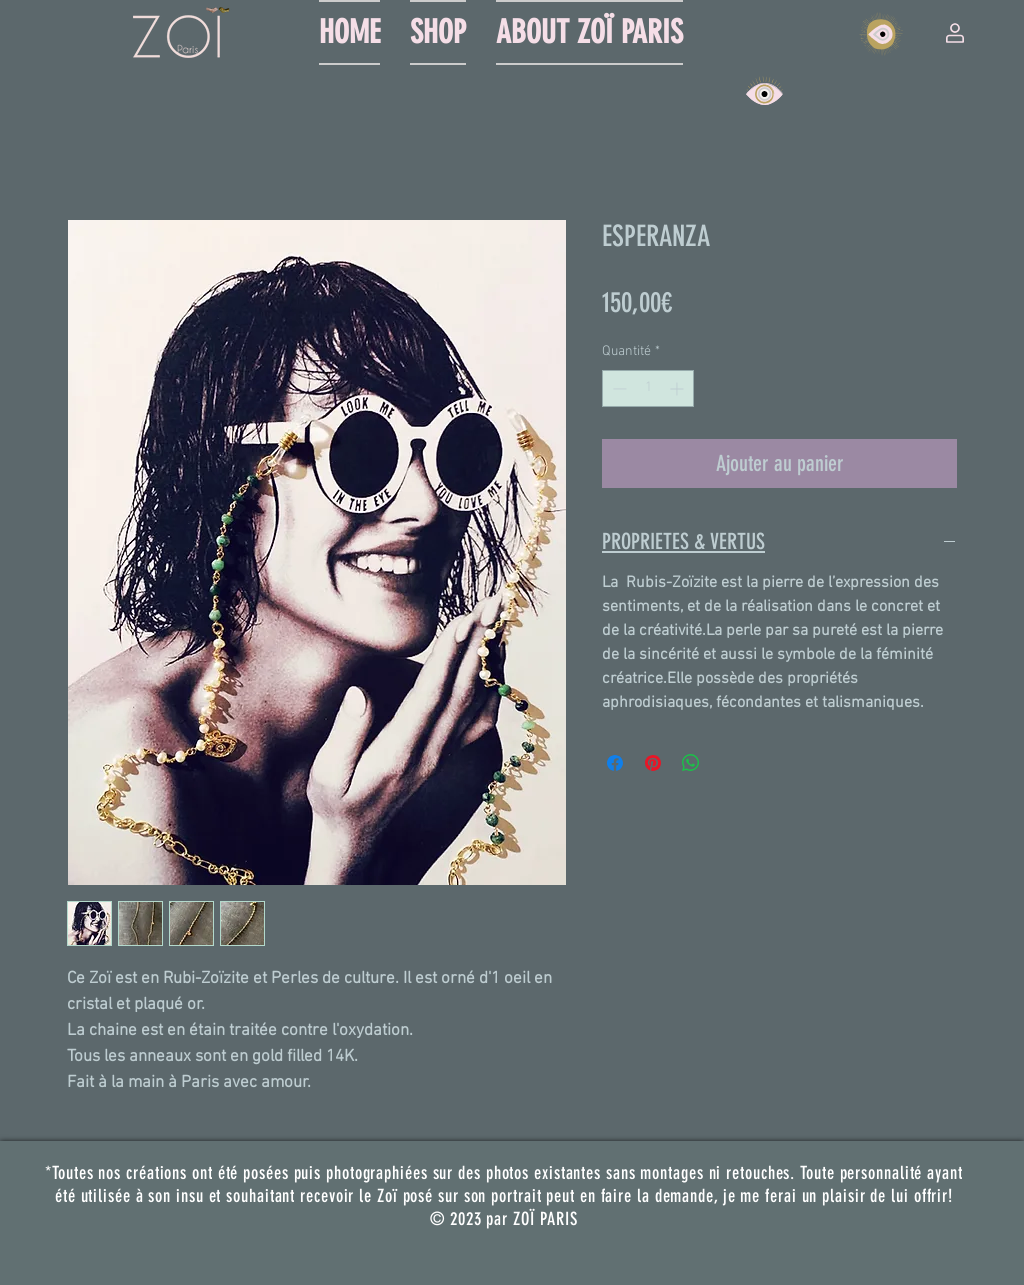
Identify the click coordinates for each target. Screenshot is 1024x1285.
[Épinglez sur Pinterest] (653, 763)
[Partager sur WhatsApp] (691, 763)
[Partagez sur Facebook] (615, 763)
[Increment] (678, 388)
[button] (955, 33)
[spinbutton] (648, 388)
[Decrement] (617, 388)
